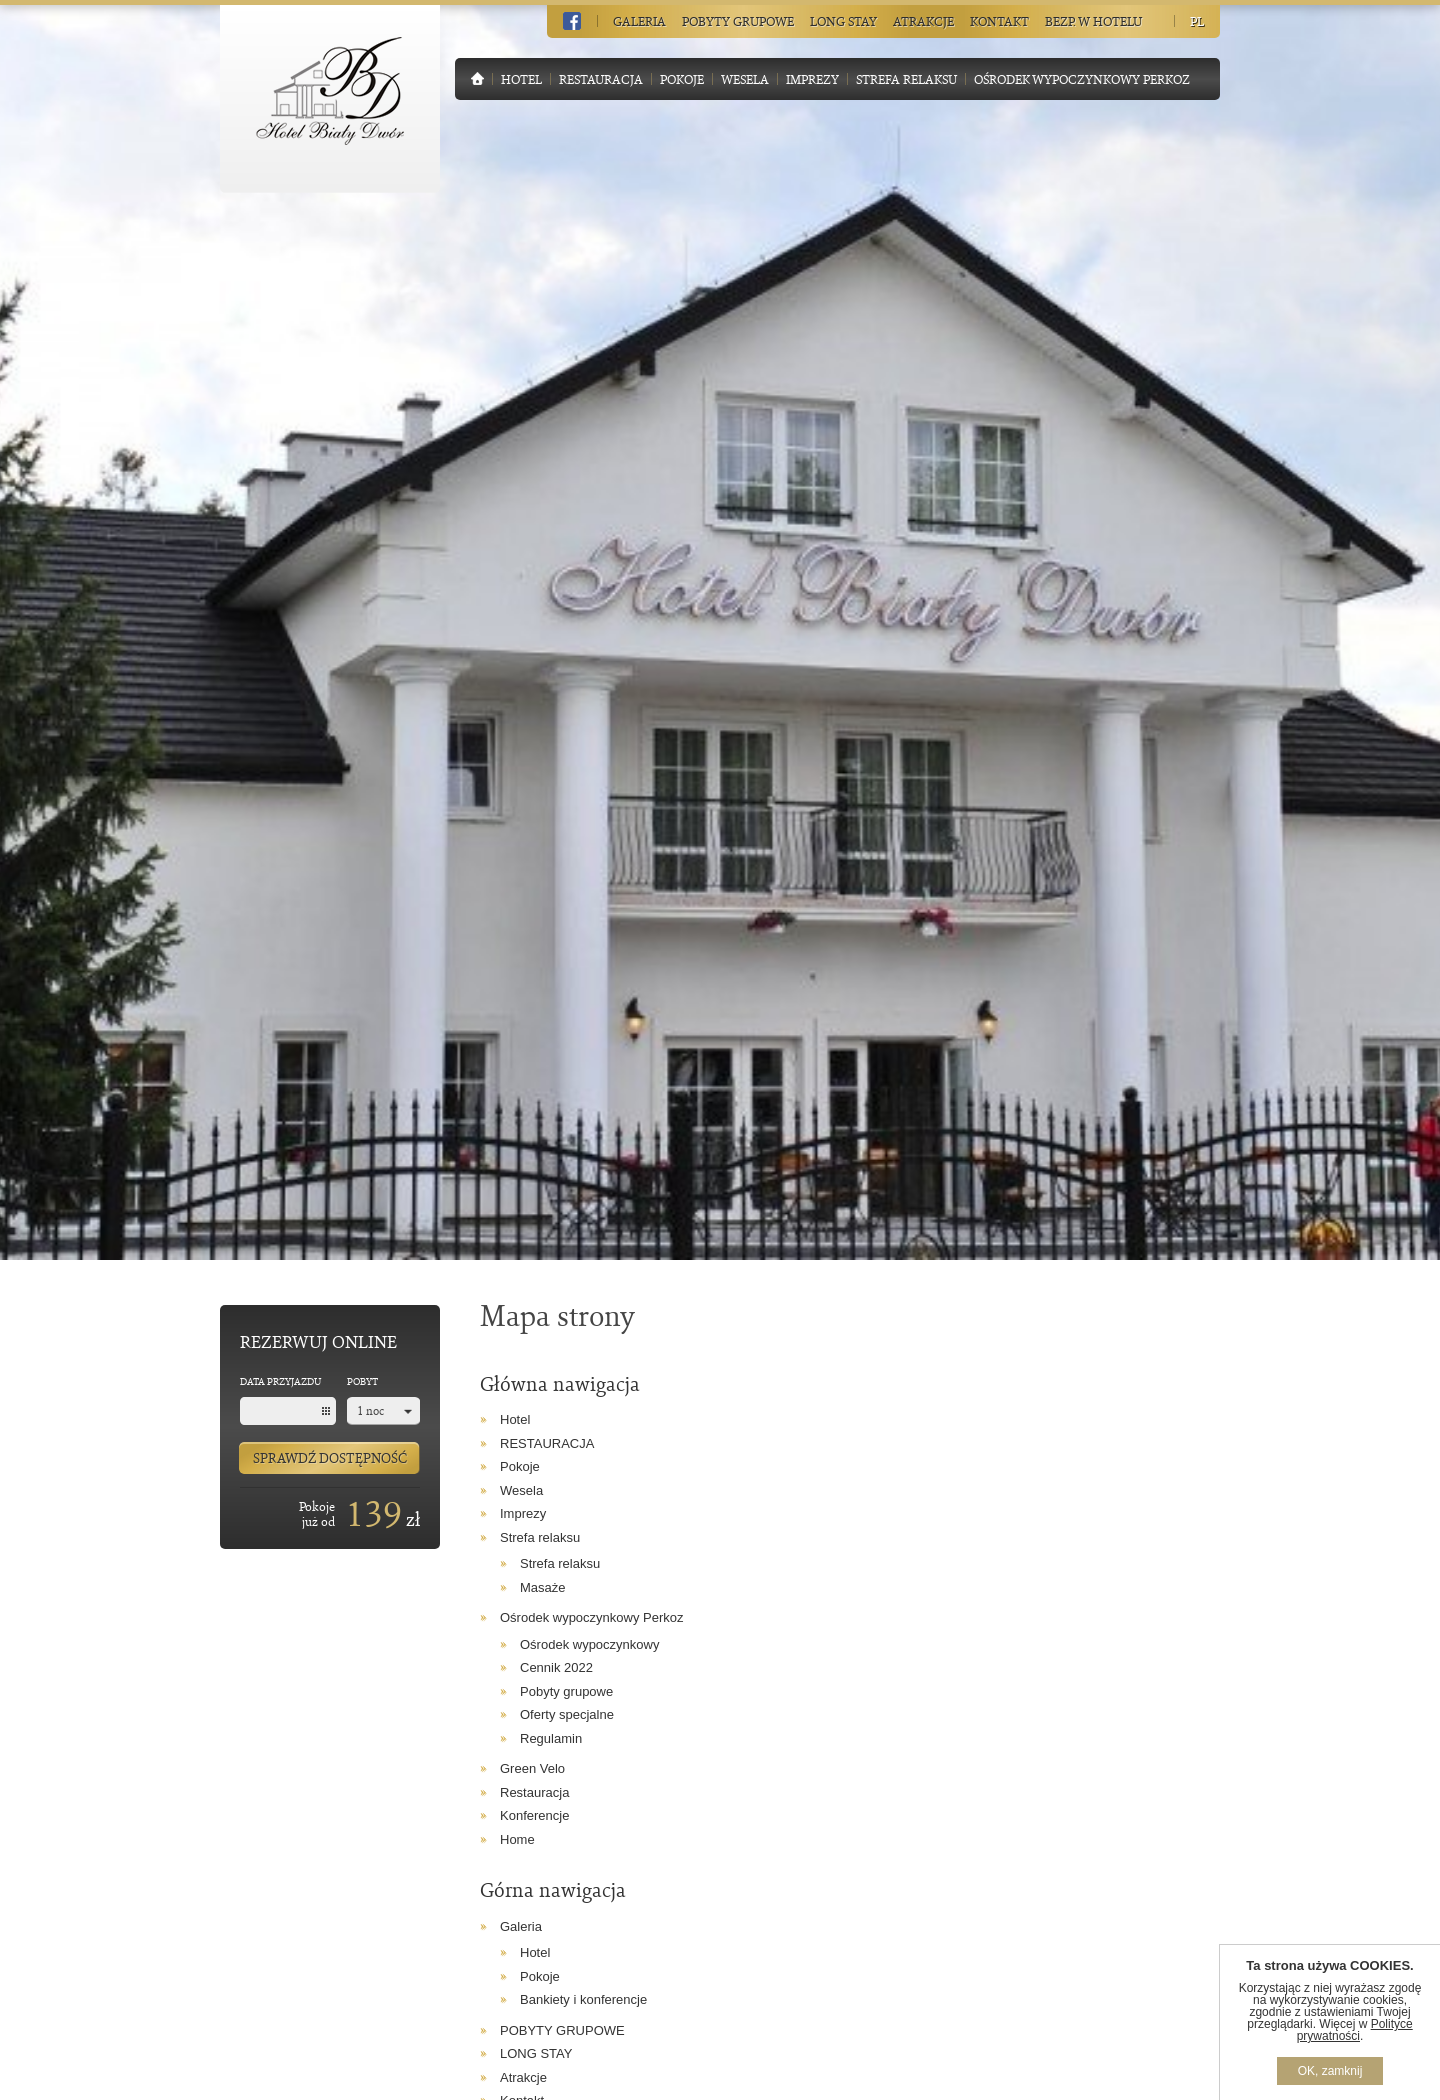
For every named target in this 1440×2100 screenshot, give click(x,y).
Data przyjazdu (280, 1381)
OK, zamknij (1330, 2071)
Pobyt (362, 1381)
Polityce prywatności (1355, 2030)
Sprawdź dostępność (330, 1457)
